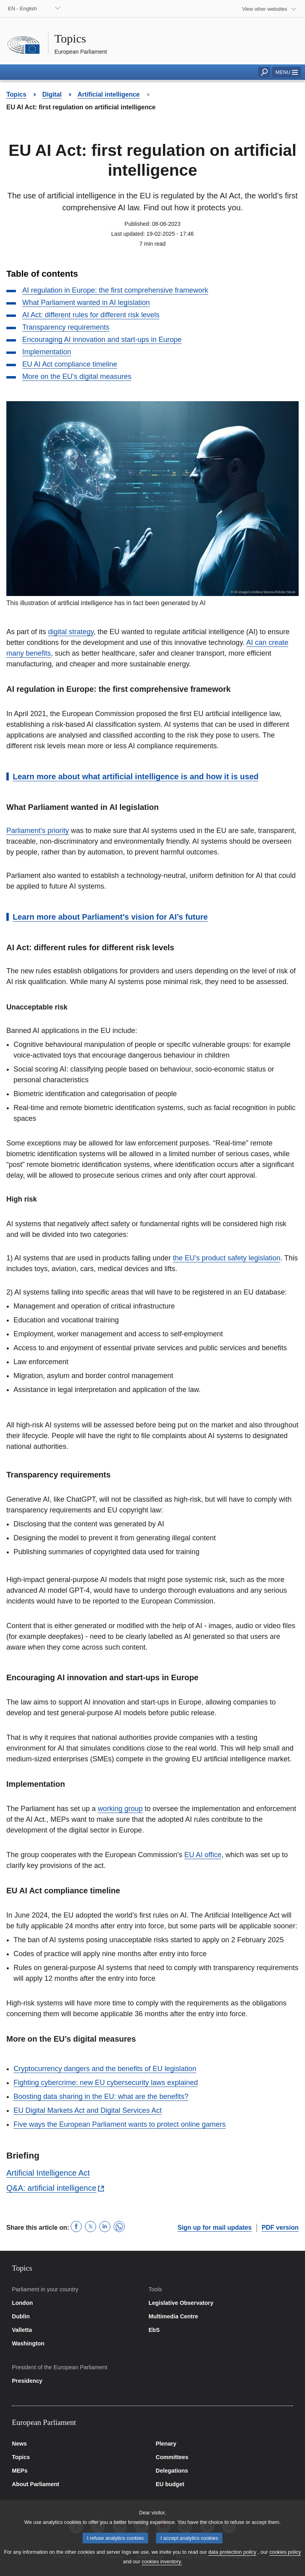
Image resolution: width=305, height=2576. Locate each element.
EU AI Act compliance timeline (69, 364)
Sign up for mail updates (215, 2227)
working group (120, 1809)
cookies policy (285, 2560)
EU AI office (203, 1855)
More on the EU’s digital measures (76, 376)
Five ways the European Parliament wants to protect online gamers (120, 2124)
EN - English (22, 9)
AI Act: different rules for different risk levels (91, 315)
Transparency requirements (65, 327)
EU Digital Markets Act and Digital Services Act (88, 2110)
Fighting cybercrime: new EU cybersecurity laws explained (106, 2083)
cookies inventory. (162, 2569)
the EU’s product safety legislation (226, 1258)
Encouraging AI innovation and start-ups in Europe (101, 340)
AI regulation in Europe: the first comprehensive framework (115, 290)
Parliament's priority (37, 831)
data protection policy (232, 2560)
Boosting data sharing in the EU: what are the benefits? (101, 2096)
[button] (286, 72)
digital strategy (71, 632)
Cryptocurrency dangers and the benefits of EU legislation (105, 2069)
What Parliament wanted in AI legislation (86, 303)
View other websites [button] (264, 9)
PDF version (280, 2227)
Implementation (46, 352)
